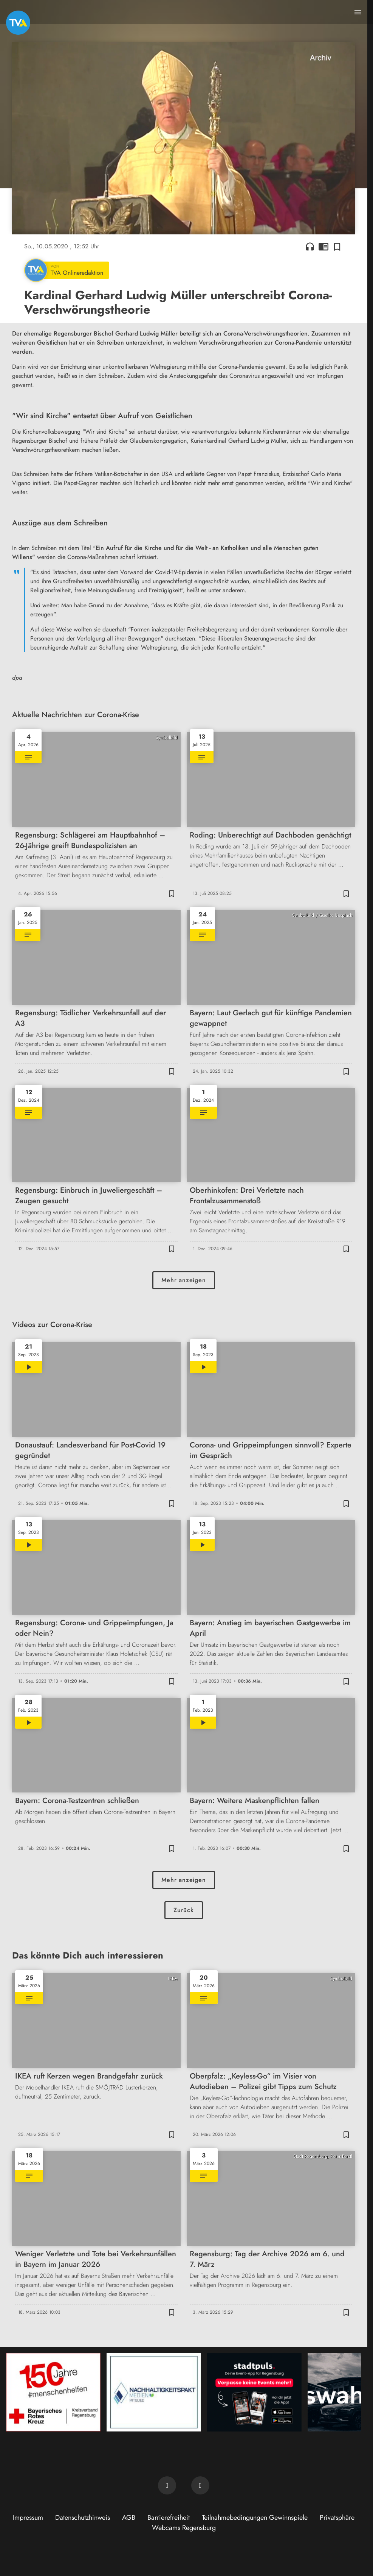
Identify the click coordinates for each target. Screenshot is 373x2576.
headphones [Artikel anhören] (310, 246)
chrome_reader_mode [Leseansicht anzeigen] (323, 246)
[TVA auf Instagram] (200, 2485)
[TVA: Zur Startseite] (18, 23)
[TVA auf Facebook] (167, 2485)
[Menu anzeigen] (358, 12)
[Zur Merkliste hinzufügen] (337, 246)
